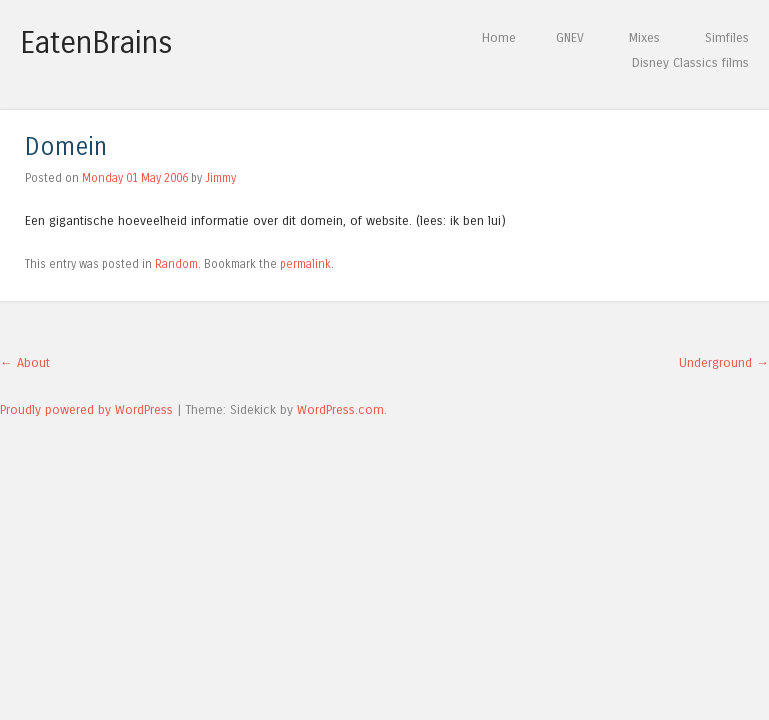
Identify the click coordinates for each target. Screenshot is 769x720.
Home (499, 37)
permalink (305, 264)
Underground (724, 362)
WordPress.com (340, 409)
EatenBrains (96, 43)
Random (176, 264)
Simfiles (727, 37)
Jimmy (220, 178)
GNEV (570, 37)
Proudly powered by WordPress (86, 409)
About (25, 362)
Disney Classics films (690, 62)
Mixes (644, 37)
